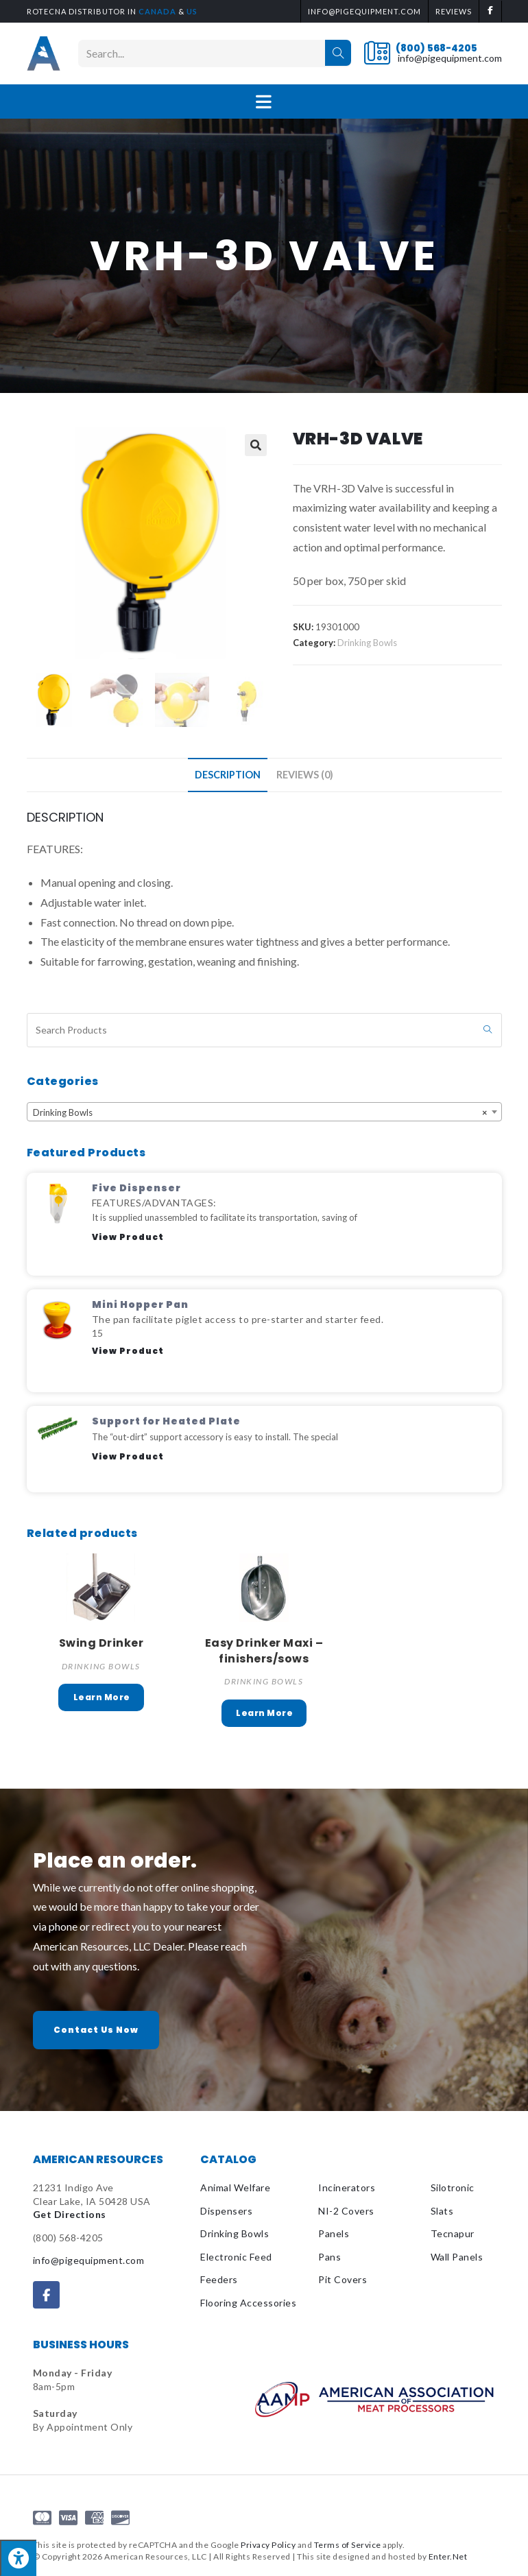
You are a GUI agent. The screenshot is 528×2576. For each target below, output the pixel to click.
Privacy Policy (268, 2545)
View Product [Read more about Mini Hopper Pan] (128, 1351)
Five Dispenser (136, 1188)
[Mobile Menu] (264, 101)
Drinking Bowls (367, 642)
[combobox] (264, 1111)
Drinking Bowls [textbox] (260, 1112)
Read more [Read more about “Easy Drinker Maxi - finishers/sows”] (264, 1713)
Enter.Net (448, 2556)
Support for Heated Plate (166, 1421)
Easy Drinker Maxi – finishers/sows (264, 1651)
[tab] (227, 775)
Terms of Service (347, 2545)
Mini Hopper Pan (140, 1304)
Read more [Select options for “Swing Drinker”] (101, 1697)
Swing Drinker (101, 1643)
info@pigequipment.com (450, 58)
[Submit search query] (488, 1030)
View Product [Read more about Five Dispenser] (128, 1237)
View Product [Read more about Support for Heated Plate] (128, 1456)
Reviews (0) (304, 774)
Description (228, 774)
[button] (96, 2030)
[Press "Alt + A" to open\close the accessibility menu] (18, 2558)
